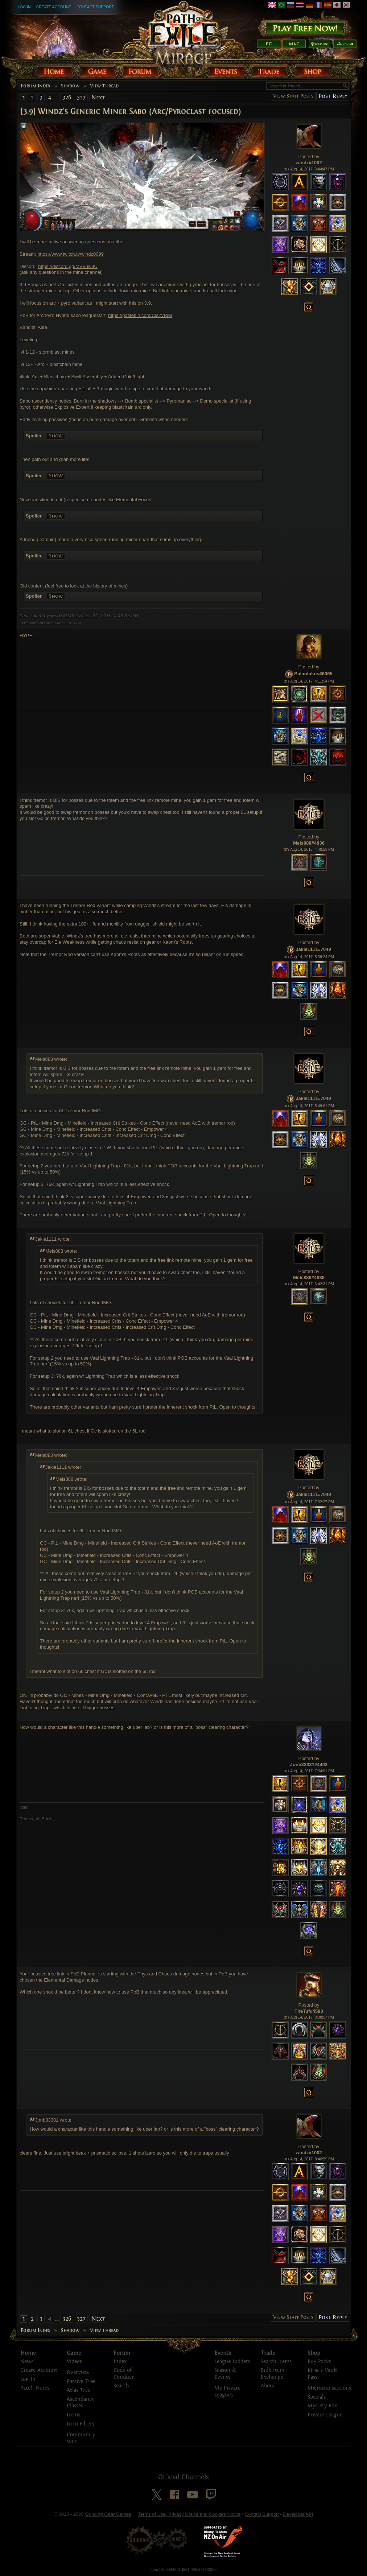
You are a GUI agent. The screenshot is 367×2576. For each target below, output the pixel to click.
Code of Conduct (124, 2373)
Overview (78, 2372)
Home (28, 2353)
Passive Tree (81, 2381)
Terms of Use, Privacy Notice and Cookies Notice (189, 2514)
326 (66, 97)
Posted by (308, 156)
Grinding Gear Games (108, 2514)
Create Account (53, 7)
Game (74, 2353)
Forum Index (35, 86)
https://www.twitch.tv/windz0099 (70, 254)
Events (222, 2353)
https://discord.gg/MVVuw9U (68, 266)
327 (81, 97)
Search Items (276, 2361)
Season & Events (225, 2373)
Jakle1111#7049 (313, 949)
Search (121, 2386)
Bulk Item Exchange (272, 2373)
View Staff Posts (293, 96)
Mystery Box (322, 2406)
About (268, 2386)
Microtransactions (329, 2388)
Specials (317, 2397)
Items (73, 2415)
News (26, 2361)
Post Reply (332, 95)
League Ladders (232, 2361)
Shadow (70, 86)
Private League (325, 2415)
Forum (122, 2353)
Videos (74, 2361)
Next (98, 97)
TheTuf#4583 (308, 2011)
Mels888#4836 (309, 843)
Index (120, 2361)
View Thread (104, 86)
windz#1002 (309, 162)
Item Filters (80, 2424)
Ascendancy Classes (80, 2402)
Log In (24, 7)
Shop (314, 2353)
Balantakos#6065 (313, 674)
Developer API (298, 2514)
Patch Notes (34, 2388)
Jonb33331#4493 (308, 1764)
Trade (268, 2353)
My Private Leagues (227, 2391)
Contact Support (95, 7)
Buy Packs (319, 2361)
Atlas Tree (78, 2390)
